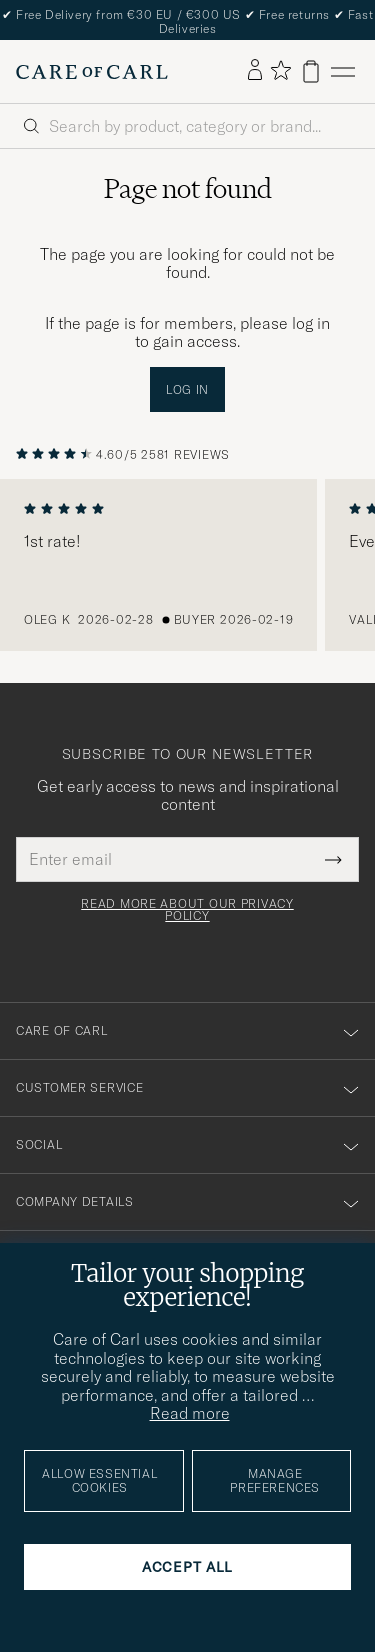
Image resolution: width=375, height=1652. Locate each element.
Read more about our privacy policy (187, 910)
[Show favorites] (280, 71)
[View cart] (311, 71)
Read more (190, 1413)
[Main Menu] (343, 71)
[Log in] (255, 71)
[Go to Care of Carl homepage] (92, 72)
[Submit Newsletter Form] (333, 859)
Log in (187, 389)
